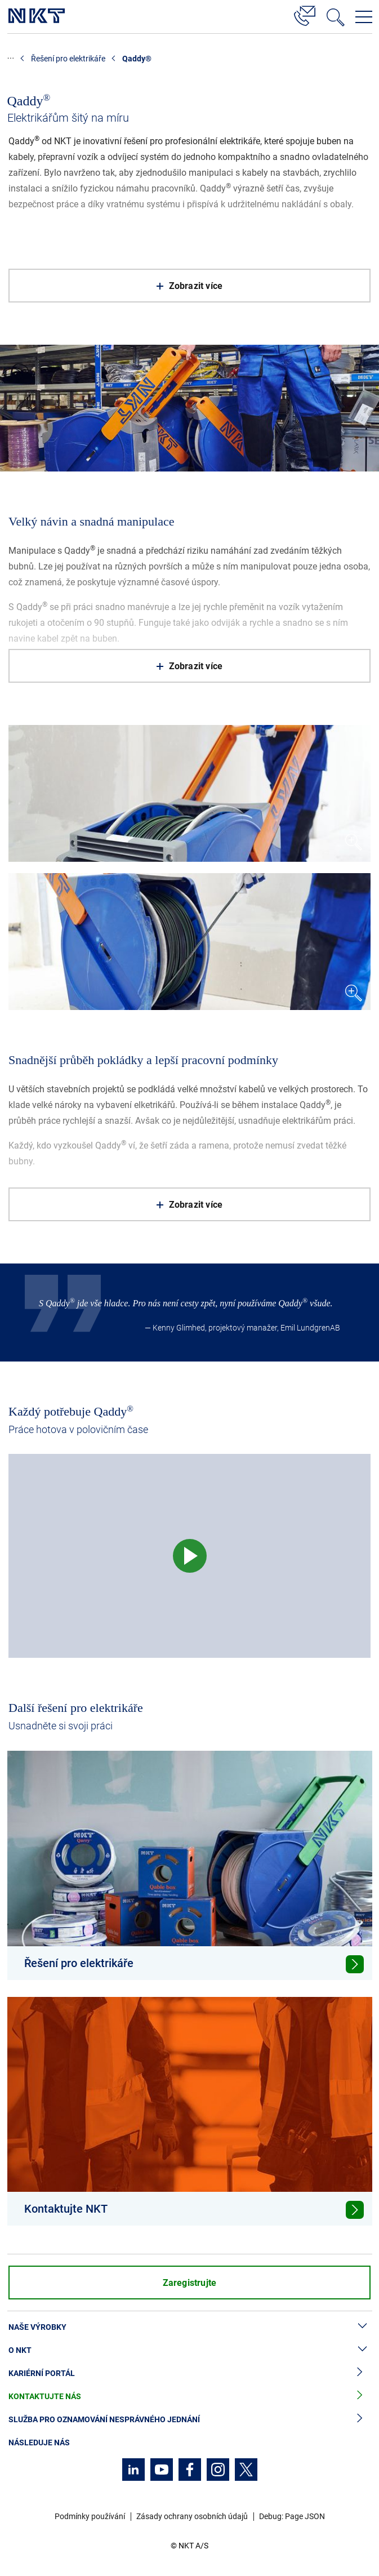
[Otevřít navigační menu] (364, 17)
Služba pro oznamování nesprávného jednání (189, 2419)
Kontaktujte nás (189, 2396)
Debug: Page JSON (292, 2516)
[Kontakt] (305, 14)
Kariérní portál (189, 2373)
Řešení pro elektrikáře (68, 58)
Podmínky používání (90, 2516)
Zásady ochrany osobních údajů (192, 2516)
